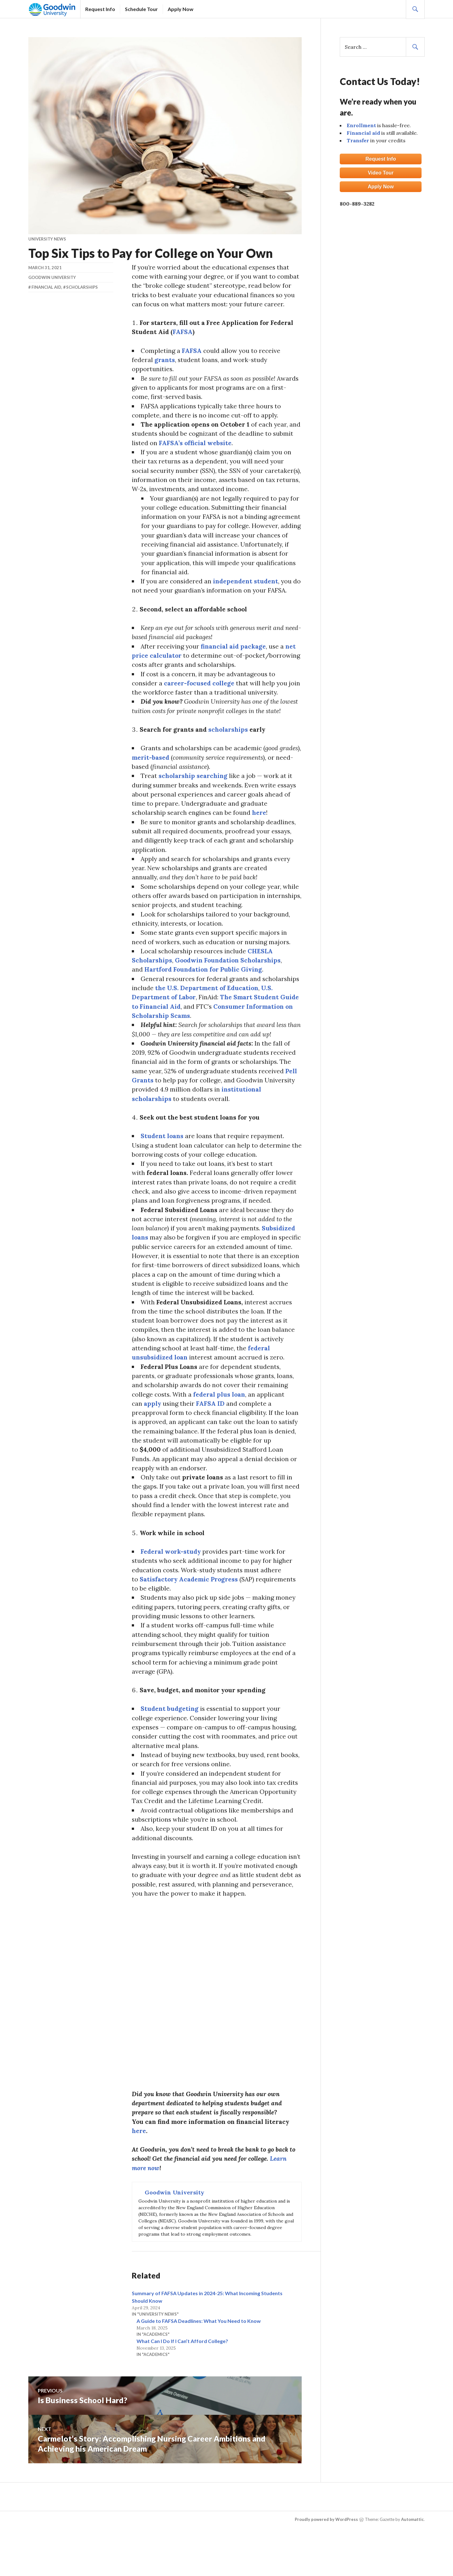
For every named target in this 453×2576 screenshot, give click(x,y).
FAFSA (192, 352)
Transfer (358, 140)
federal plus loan (221, 1419)
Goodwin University (52, 277)
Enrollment (361, 125)
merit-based (175, 768)
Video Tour (381, 172)
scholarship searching (194, 787)
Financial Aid (46, 287)
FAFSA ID (211, 1429)
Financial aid (363, 133)
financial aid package (235, 654)
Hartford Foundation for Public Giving (205, 985)
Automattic (412, 2557)
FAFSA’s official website (218, 447)
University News (47, 238)
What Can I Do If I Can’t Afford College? (182, 2379)
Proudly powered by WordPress (326, 2557)
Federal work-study (172, 1580)
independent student (248, 588)
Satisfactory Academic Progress (191, 1608)
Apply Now (180, 6)
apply (153, 1429)
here (261, 824)
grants (164, 362)
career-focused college (201, 692)
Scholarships (82, 287)
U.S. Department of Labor (206, 1013)
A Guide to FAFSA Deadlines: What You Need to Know (199, 2359)
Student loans (163, 1155)
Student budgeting (170, 1741)
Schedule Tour (141, 6)
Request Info (100, 6)
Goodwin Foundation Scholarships (230, 975)
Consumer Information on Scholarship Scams (222, 1032)
